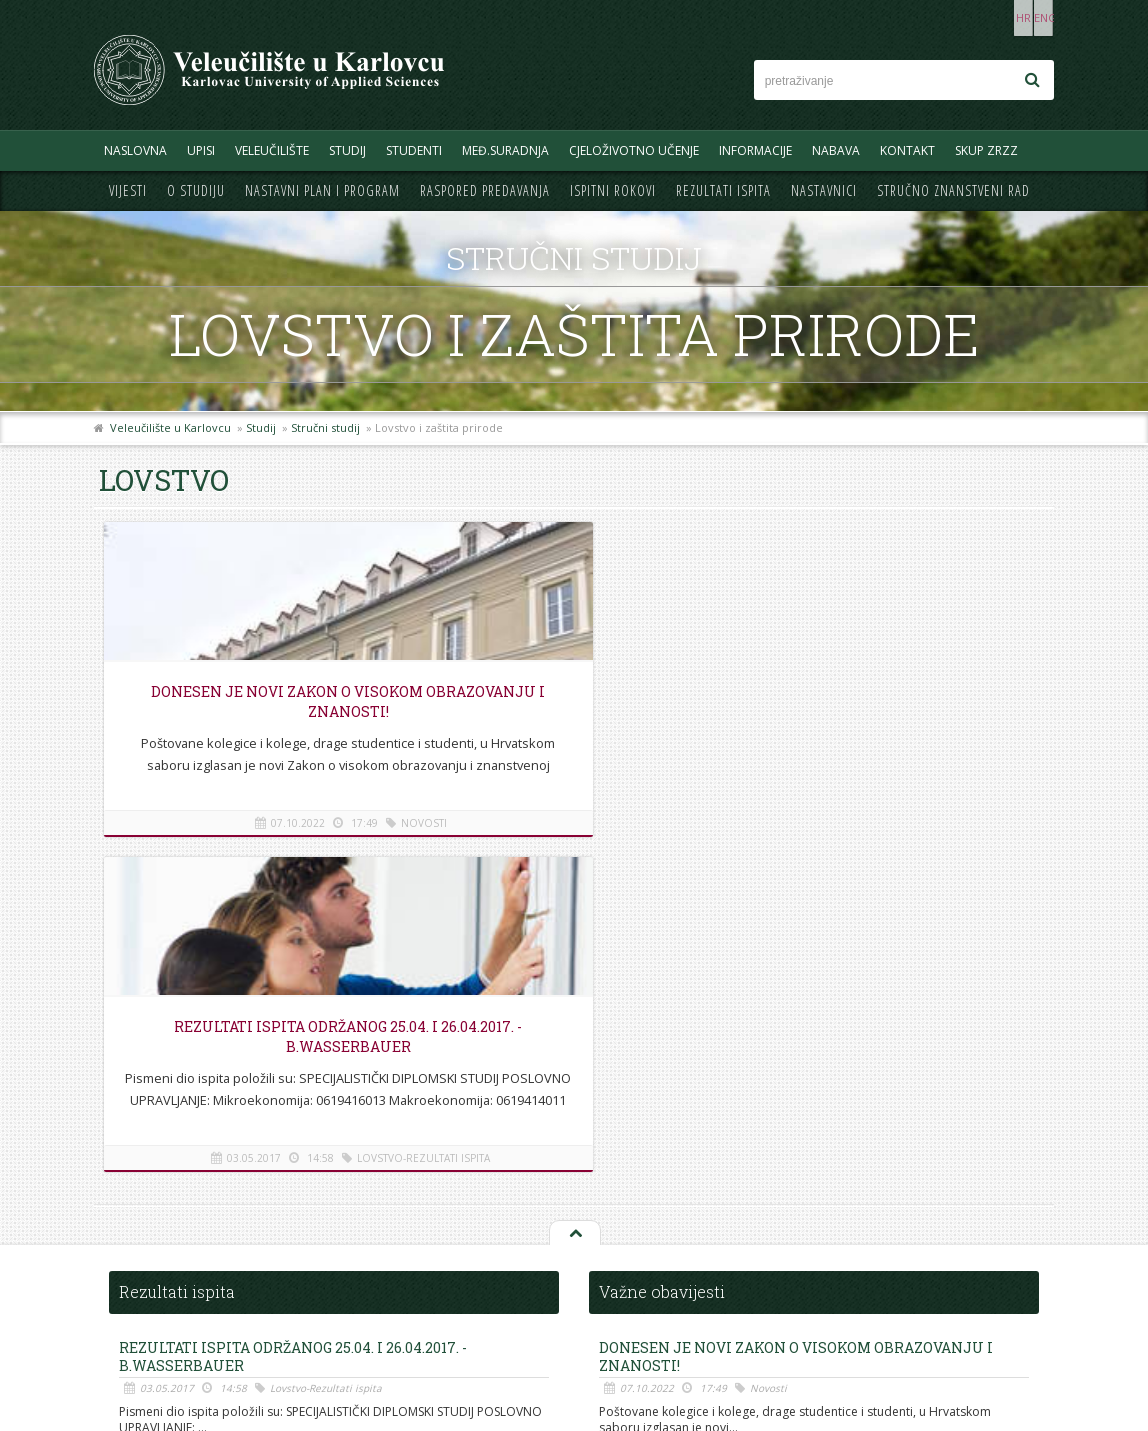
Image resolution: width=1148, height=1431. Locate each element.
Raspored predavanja (485, 190)
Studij (347, 150)
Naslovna (135, 150)
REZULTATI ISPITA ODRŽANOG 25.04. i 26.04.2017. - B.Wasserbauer (573, 701)
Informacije (755, 150)
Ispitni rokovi (613, 190)
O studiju (196, 190)
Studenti (414, 150)
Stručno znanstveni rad (953, 190)
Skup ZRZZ (986, 150)
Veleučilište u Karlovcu (170, 427)
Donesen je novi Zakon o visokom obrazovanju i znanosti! (254, 711)
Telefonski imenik (153, 1224)
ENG (1033, 17)
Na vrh (574, 899)
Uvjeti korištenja (149, 1313)
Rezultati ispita (723, 190)
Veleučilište (272, 150)
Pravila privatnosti (155, 1291)
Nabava (836, 150)
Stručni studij (325, 427)
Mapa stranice (144, 1269)
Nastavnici (824, 190)
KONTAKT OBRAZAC (929, 1306)
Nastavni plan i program (322, 190)
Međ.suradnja (505, 150)
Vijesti (128, 190)
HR (992, 17)
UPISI (201, 150)
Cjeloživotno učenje (634, 150)
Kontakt (907, 150)
